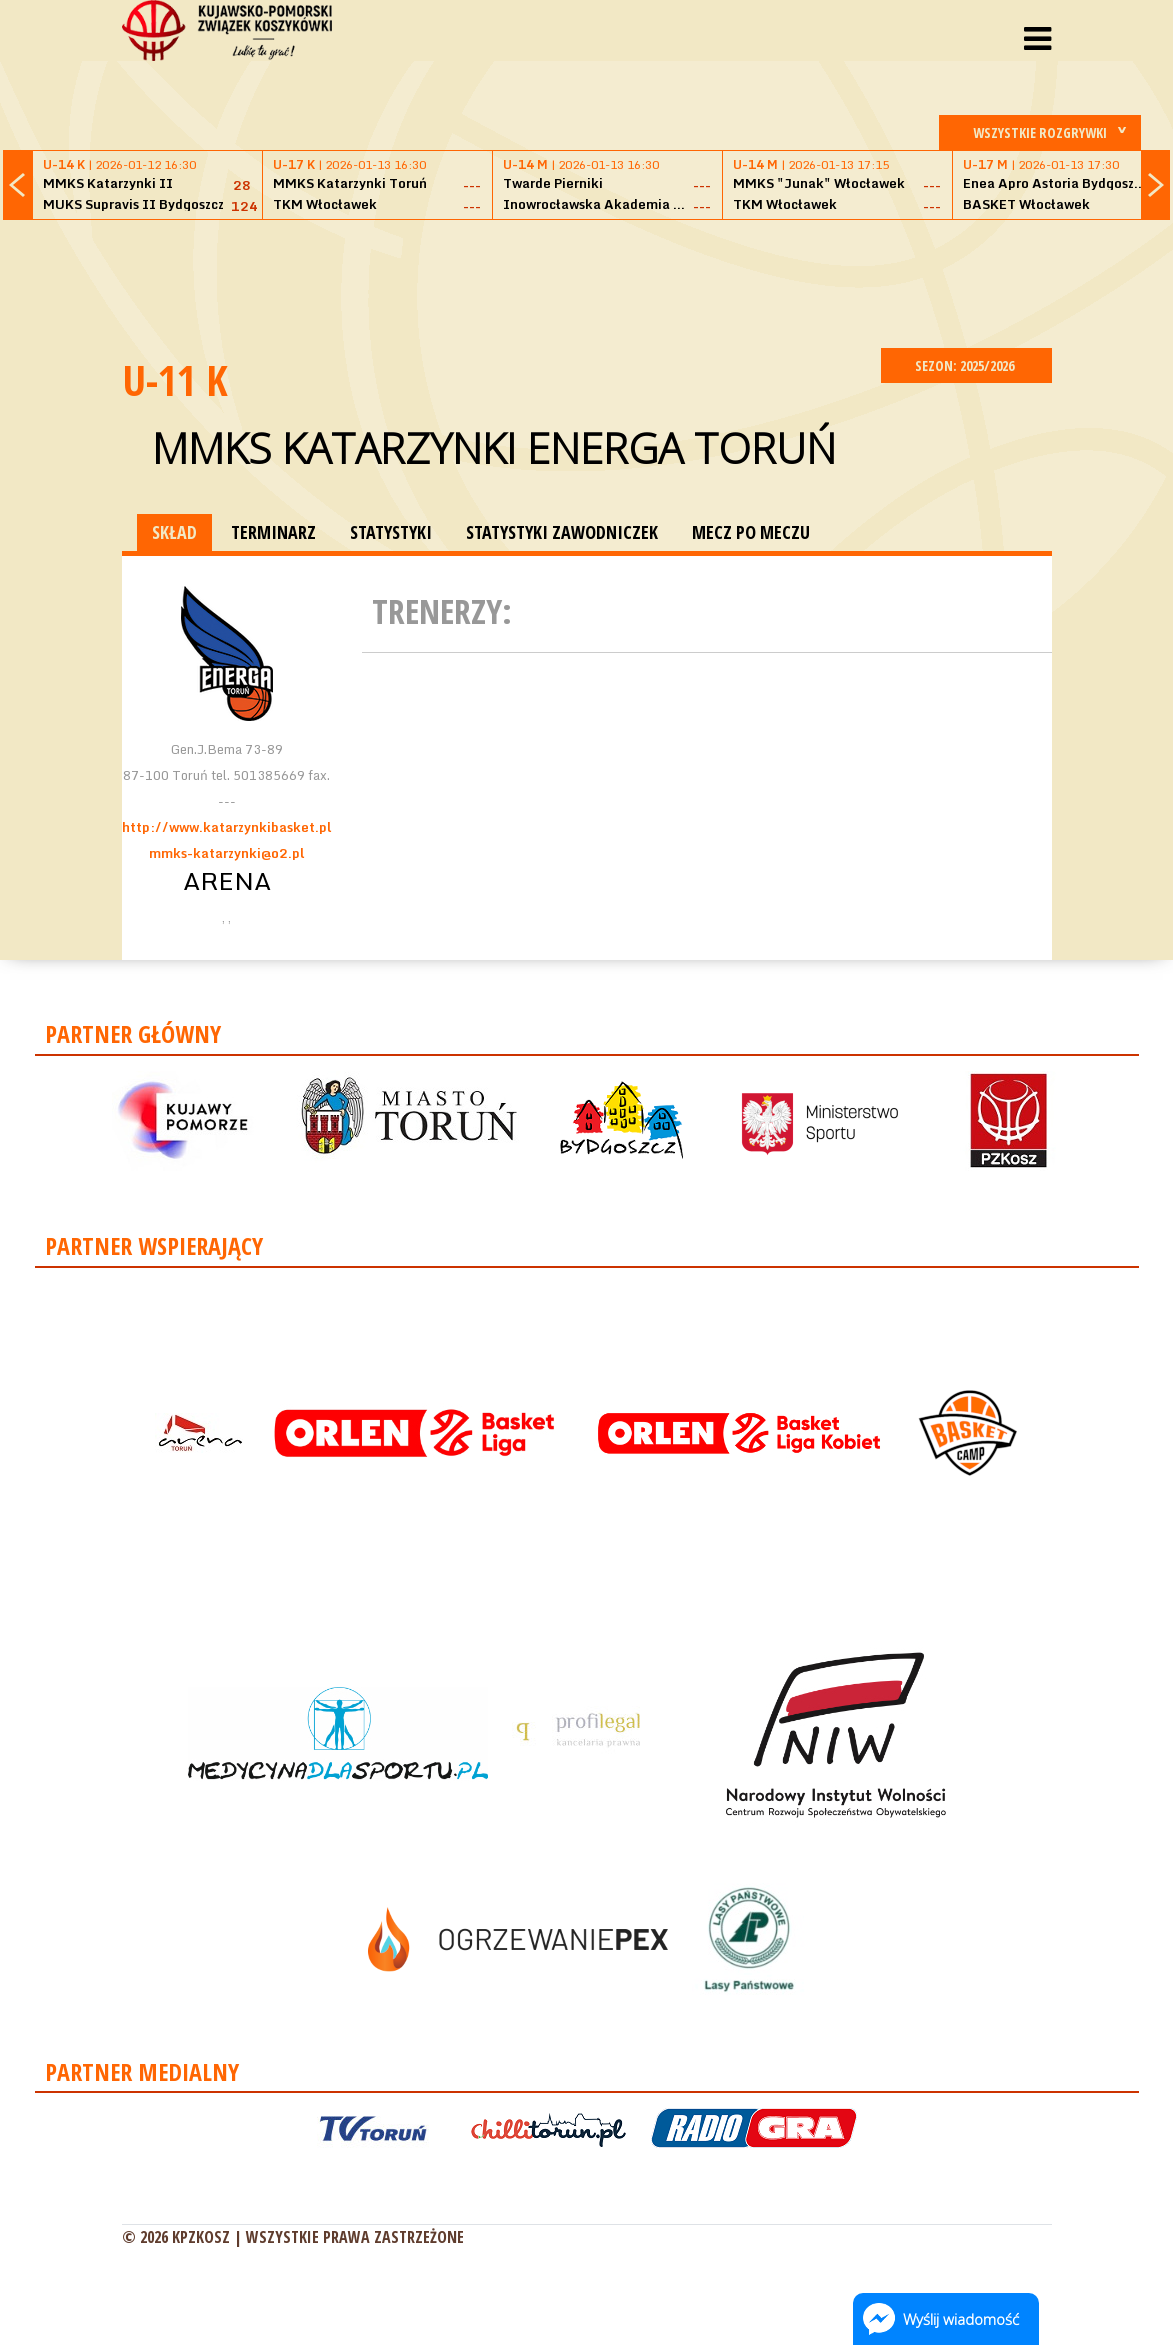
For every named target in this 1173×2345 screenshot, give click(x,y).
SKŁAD (174, 532)
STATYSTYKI (391, 532)
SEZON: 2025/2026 (966, 365)
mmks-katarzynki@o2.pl (226, 853)
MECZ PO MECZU (751, 532)
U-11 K (175, 379)
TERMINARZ (273, 532)
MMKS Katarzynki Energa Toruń (494, 447)
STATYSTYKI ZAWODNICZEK (562, 532)
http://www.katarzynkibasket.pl (226, 827)
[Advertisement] (587, 281)
